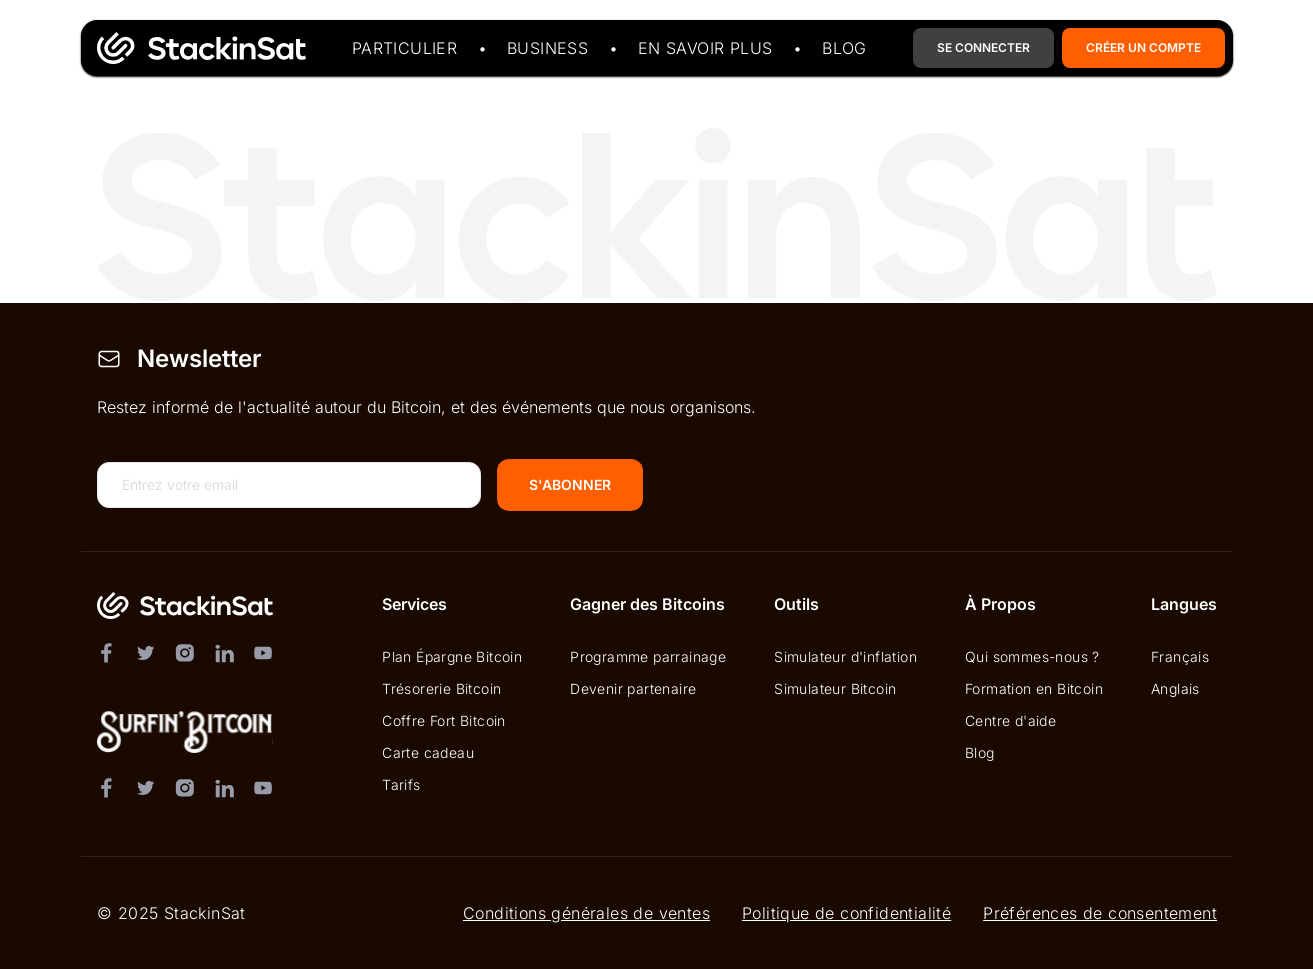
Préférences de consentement (1100, 913)
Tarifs (401, 784)
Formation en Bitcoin (1034, 688)
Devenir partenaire (633, 688)
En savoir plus (704, 48)
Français (1180, 656)
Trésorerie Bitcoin (441, 688)
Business (546, 48)
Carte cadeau (428, 752)
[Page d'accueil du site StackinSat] (197, 48)
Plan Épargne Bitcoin (452, 656)
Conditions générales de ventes (585, 913)
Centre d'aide (1010, 720)
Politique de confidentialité (845, 913)
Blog (844, 48)
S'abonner (570, 484)
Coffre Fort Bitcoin (444, 720)
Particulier (403, 48)
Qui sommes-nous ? (1032, 656)
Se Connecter (983, 47)
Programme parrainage (648, 656)
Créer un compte (1143, 47)
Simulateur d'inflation (845, 656)
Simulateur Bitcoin (835, 688)
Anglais (1175, 688)
